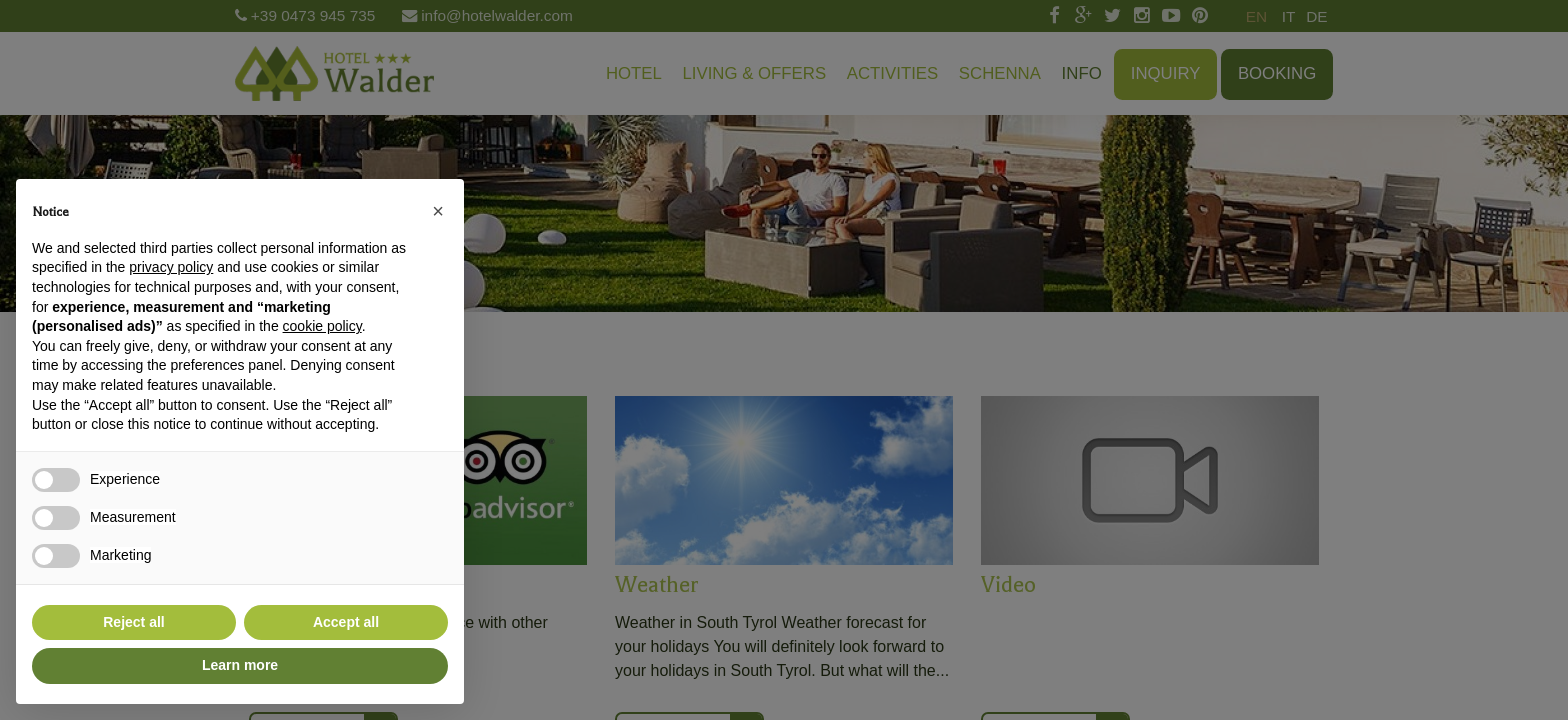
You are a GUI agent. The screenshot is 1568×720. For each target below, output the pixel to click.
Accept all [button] (346, 622)
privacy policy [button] (171, 267)
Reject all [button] (133, 622)
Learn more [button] (240, 665)
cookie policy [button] (322, 326)
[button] (438, 211)
